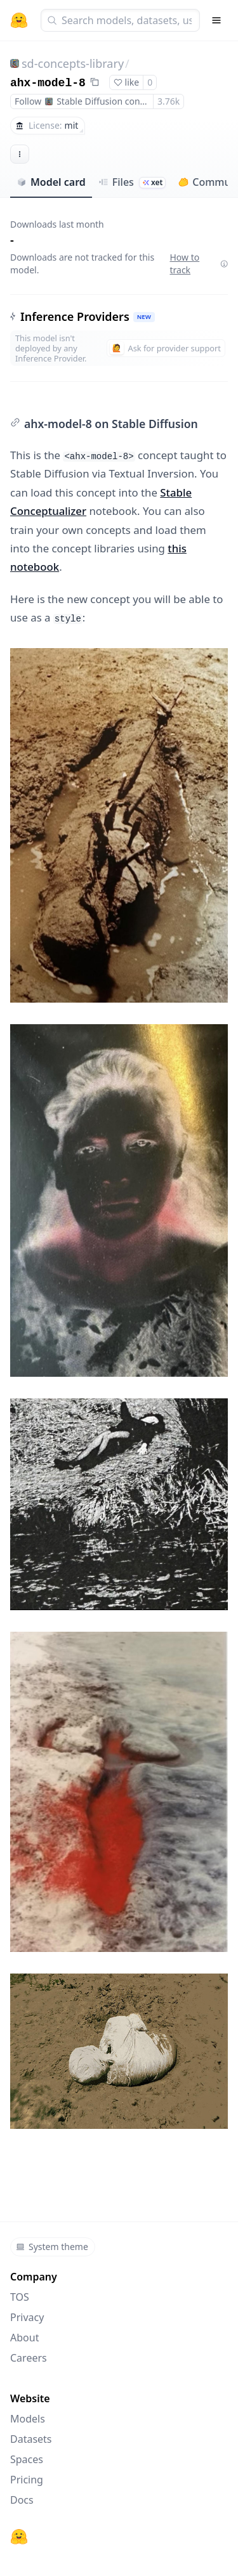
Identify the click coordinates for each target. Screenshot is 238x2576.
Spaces (26, 2459)
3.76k (168, 101)
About (24, 2338)
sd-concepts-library (73, 63)
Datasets (31, 2439)
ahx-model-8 (48, 83)
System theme (52, 2247)
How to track (198, 263)
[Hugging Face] (19, 2537)
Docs (22, 2500)
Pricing (26, 2480)
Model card (51, 182)
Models (27, 2419)
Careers (28, 2358)
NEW (144, 317)
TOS (19, 2297)
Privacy (27, 2317)
